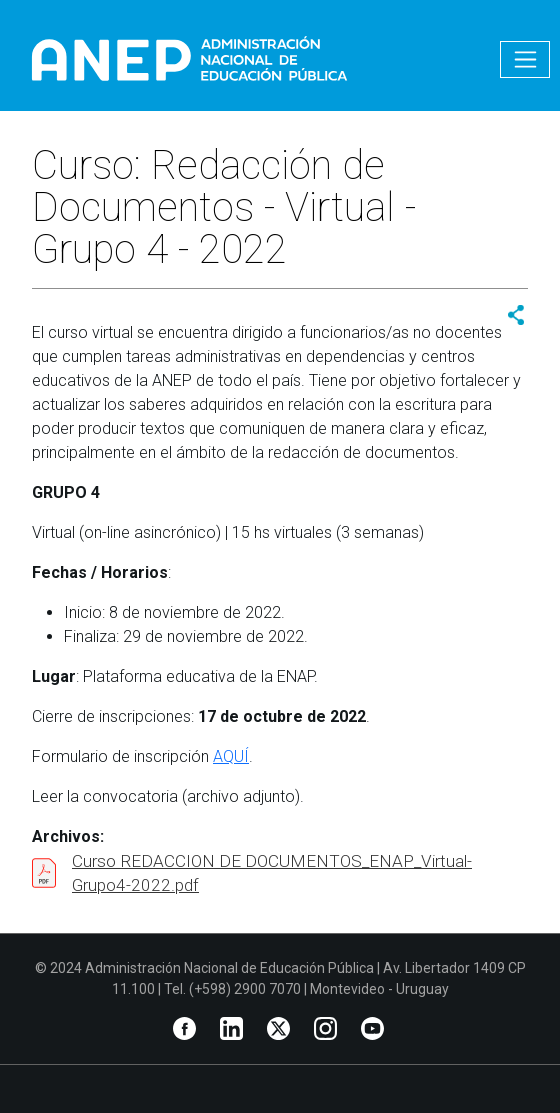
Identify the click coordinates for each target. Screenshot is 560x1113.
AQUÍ (231, 756)
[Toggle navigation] (525, 59)
